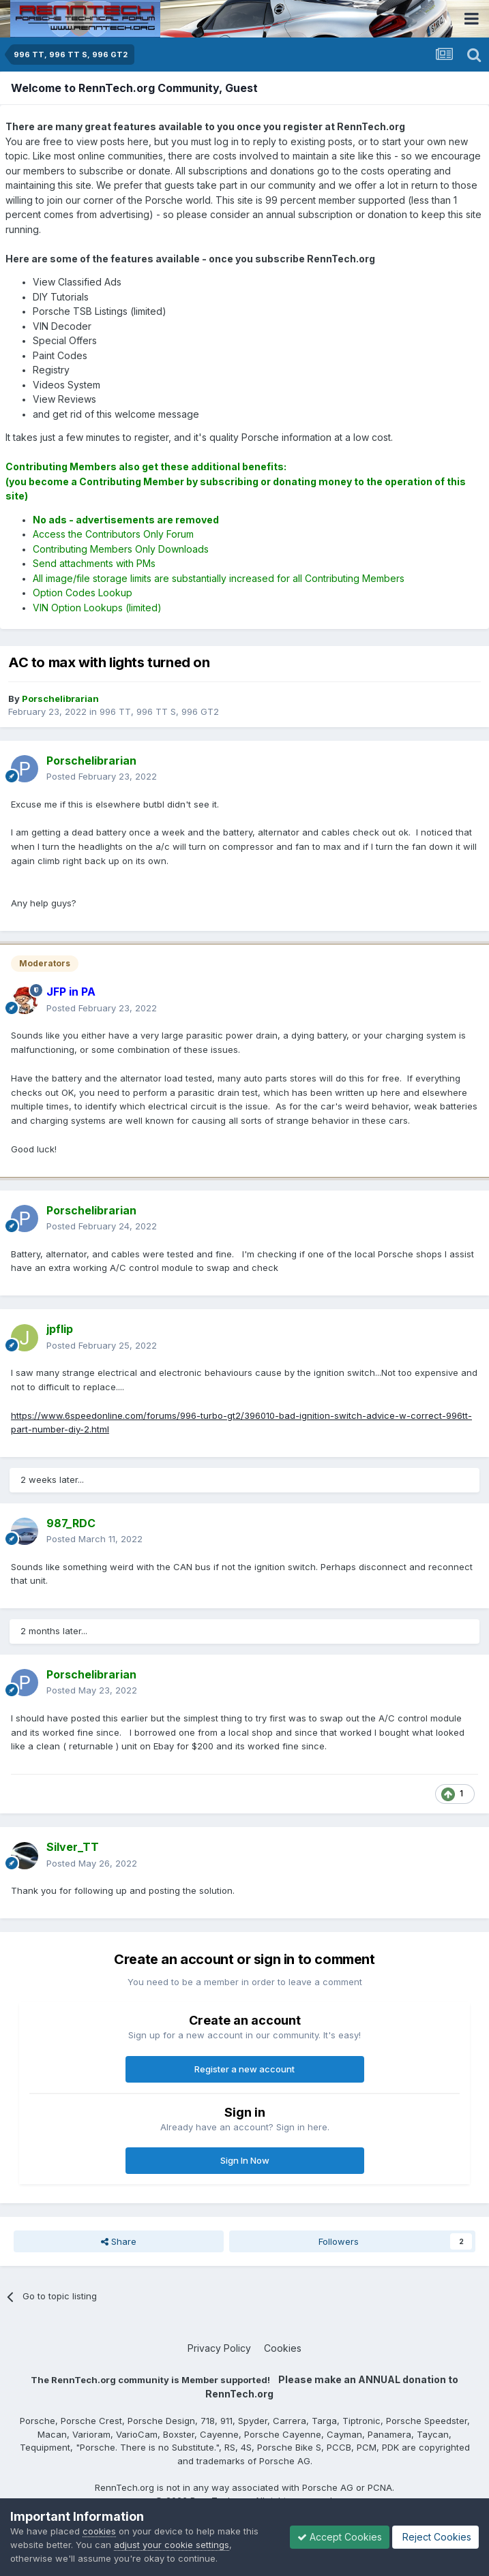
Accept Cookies (339, 2537)
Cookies (282, 2348)
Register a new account (244, 2069)
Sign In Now (244, 2160)
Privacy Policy (219, 2348)
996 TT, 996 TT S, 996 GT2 (159, 711)
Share (118, 2241)
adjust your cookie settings (171, 2544)
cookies (99, 2531)
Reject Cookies (435, 2537)
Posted (101, 776)
